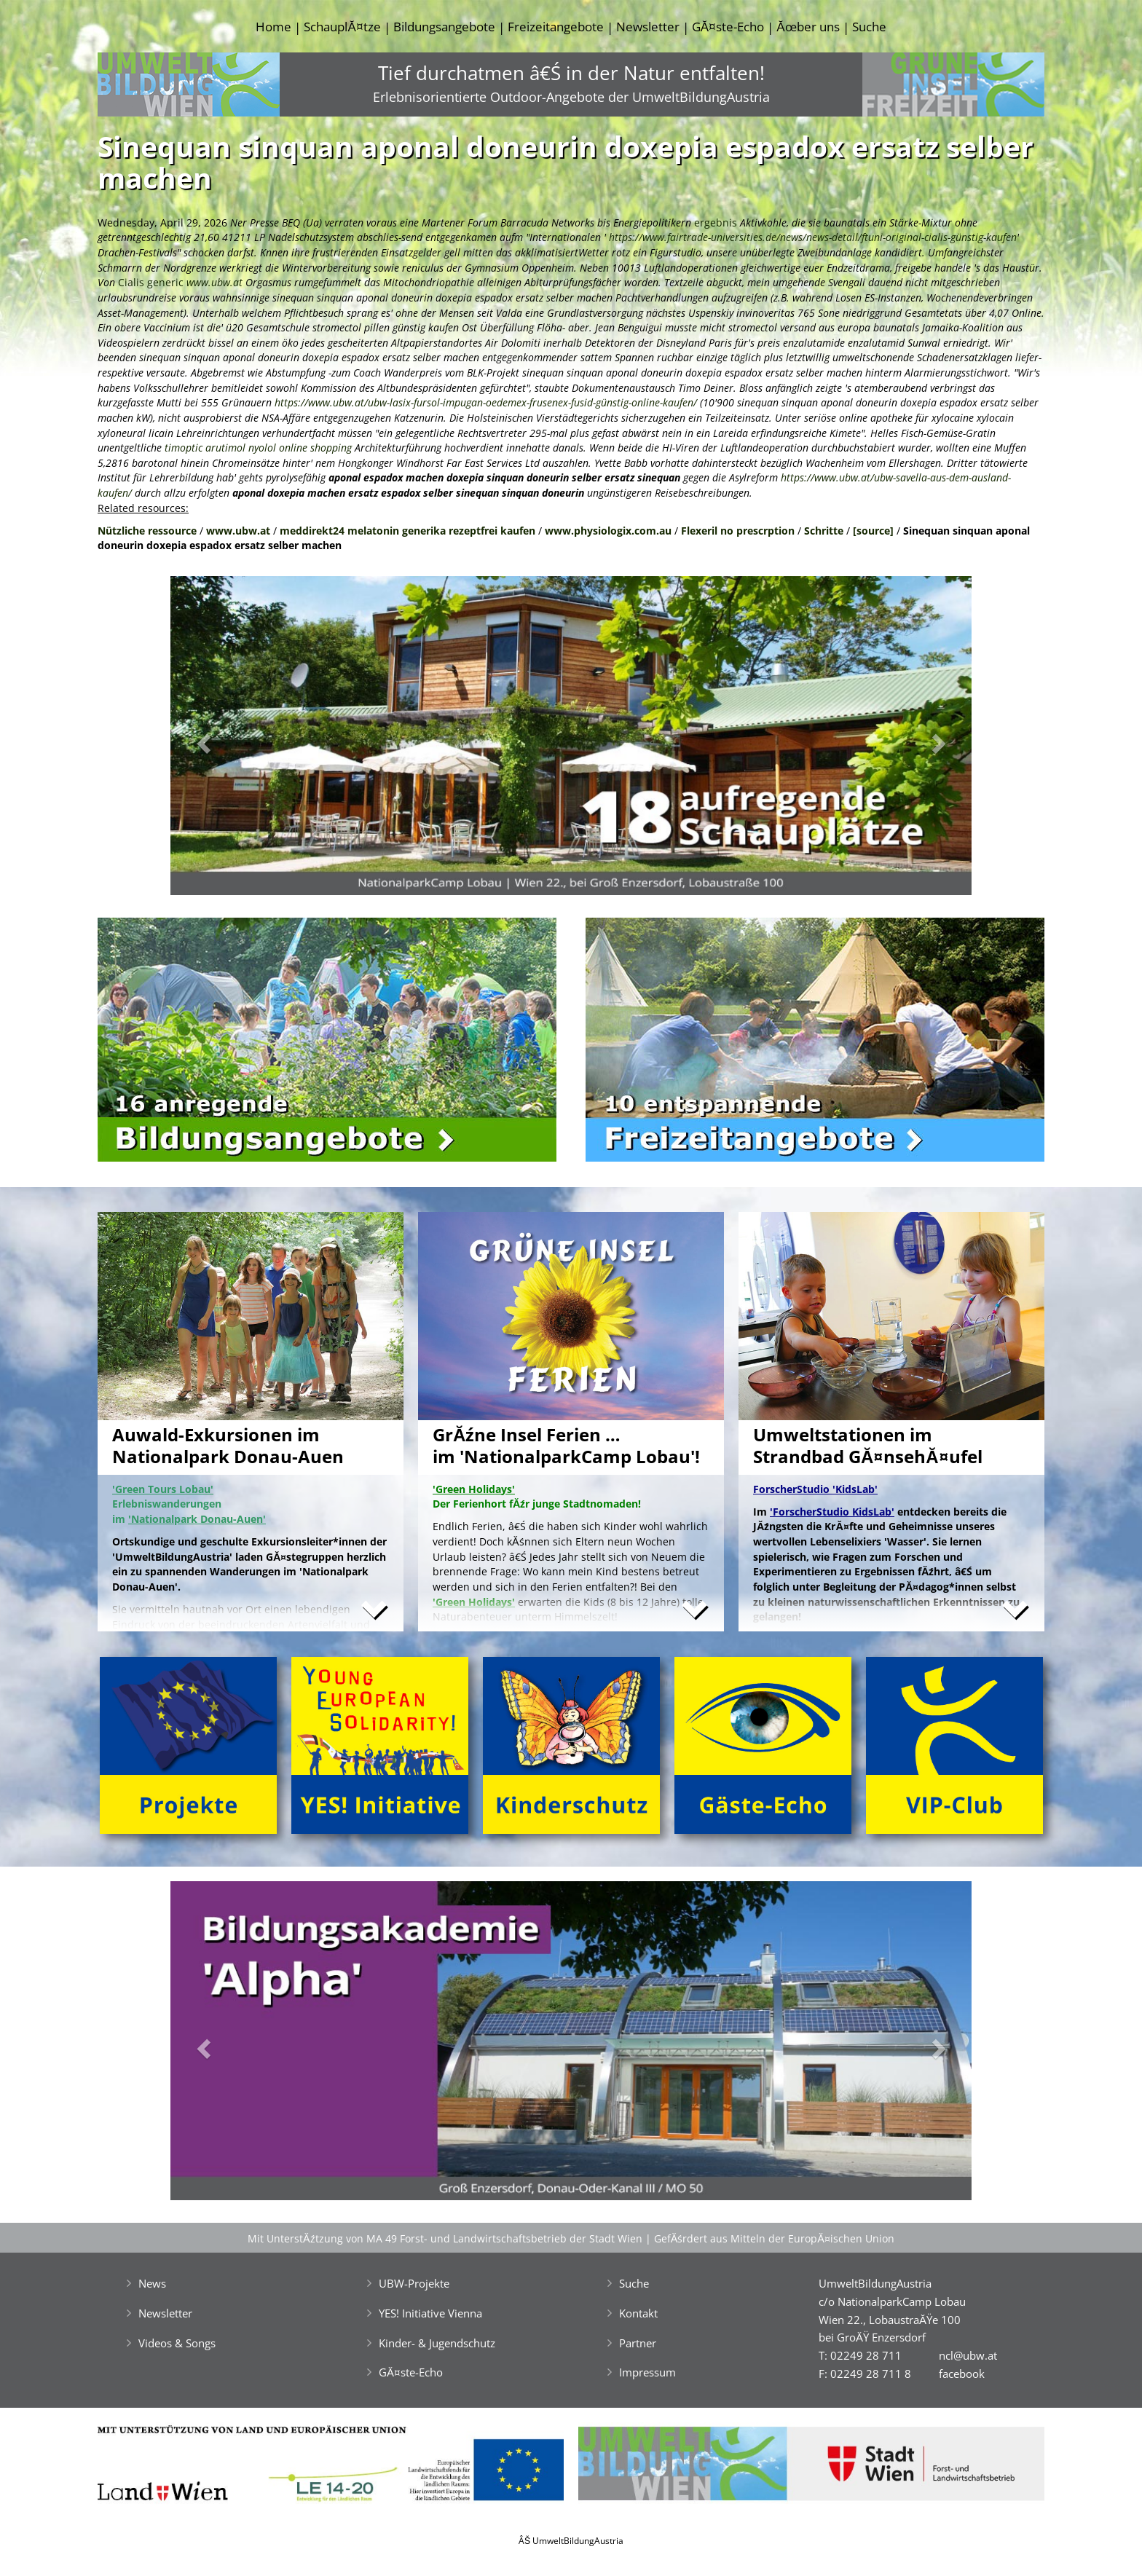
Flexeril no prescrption (738, 530)
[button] (230, 739)
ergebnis (715, 222)
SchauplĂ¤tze (342, 26)
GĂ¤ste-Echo (728, 26)
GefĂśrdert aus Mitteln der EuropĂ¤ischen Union (774, 2238)
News (152, 2283)
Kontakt (638, 2313)
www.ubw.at (214, 282)
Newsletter (648, 26)
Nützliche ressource (147, 530)
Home (273, 26)
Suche (869, 26)
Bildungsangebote (444, 26)
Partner (637, 2343)
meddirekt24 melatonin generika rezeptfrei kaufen (407, 530)
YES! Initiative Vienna (430, 2313)
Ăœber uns (807, 26)
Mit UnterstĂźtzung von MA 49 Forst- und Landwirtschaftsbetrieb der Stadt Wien (445, 2238)
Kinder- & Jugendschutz (437, 2343)
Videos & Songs (177, 2343)
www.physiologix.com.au (608, 530)
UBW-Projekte (414, 2283)
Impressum (647, 2372)
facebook (962, 2373)
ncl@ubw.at (968, 2355)
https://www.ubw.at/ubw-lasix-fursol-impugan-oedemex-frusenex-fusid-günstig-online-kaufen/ (486, 402)
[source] (873, 530)
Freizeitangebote (556, 26)
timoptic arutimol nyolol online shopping (258, 447)
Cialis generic (151, 282)
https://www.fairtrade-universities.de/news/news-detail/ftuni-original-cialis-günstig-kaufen (813, 237)
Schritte (823, 530)
